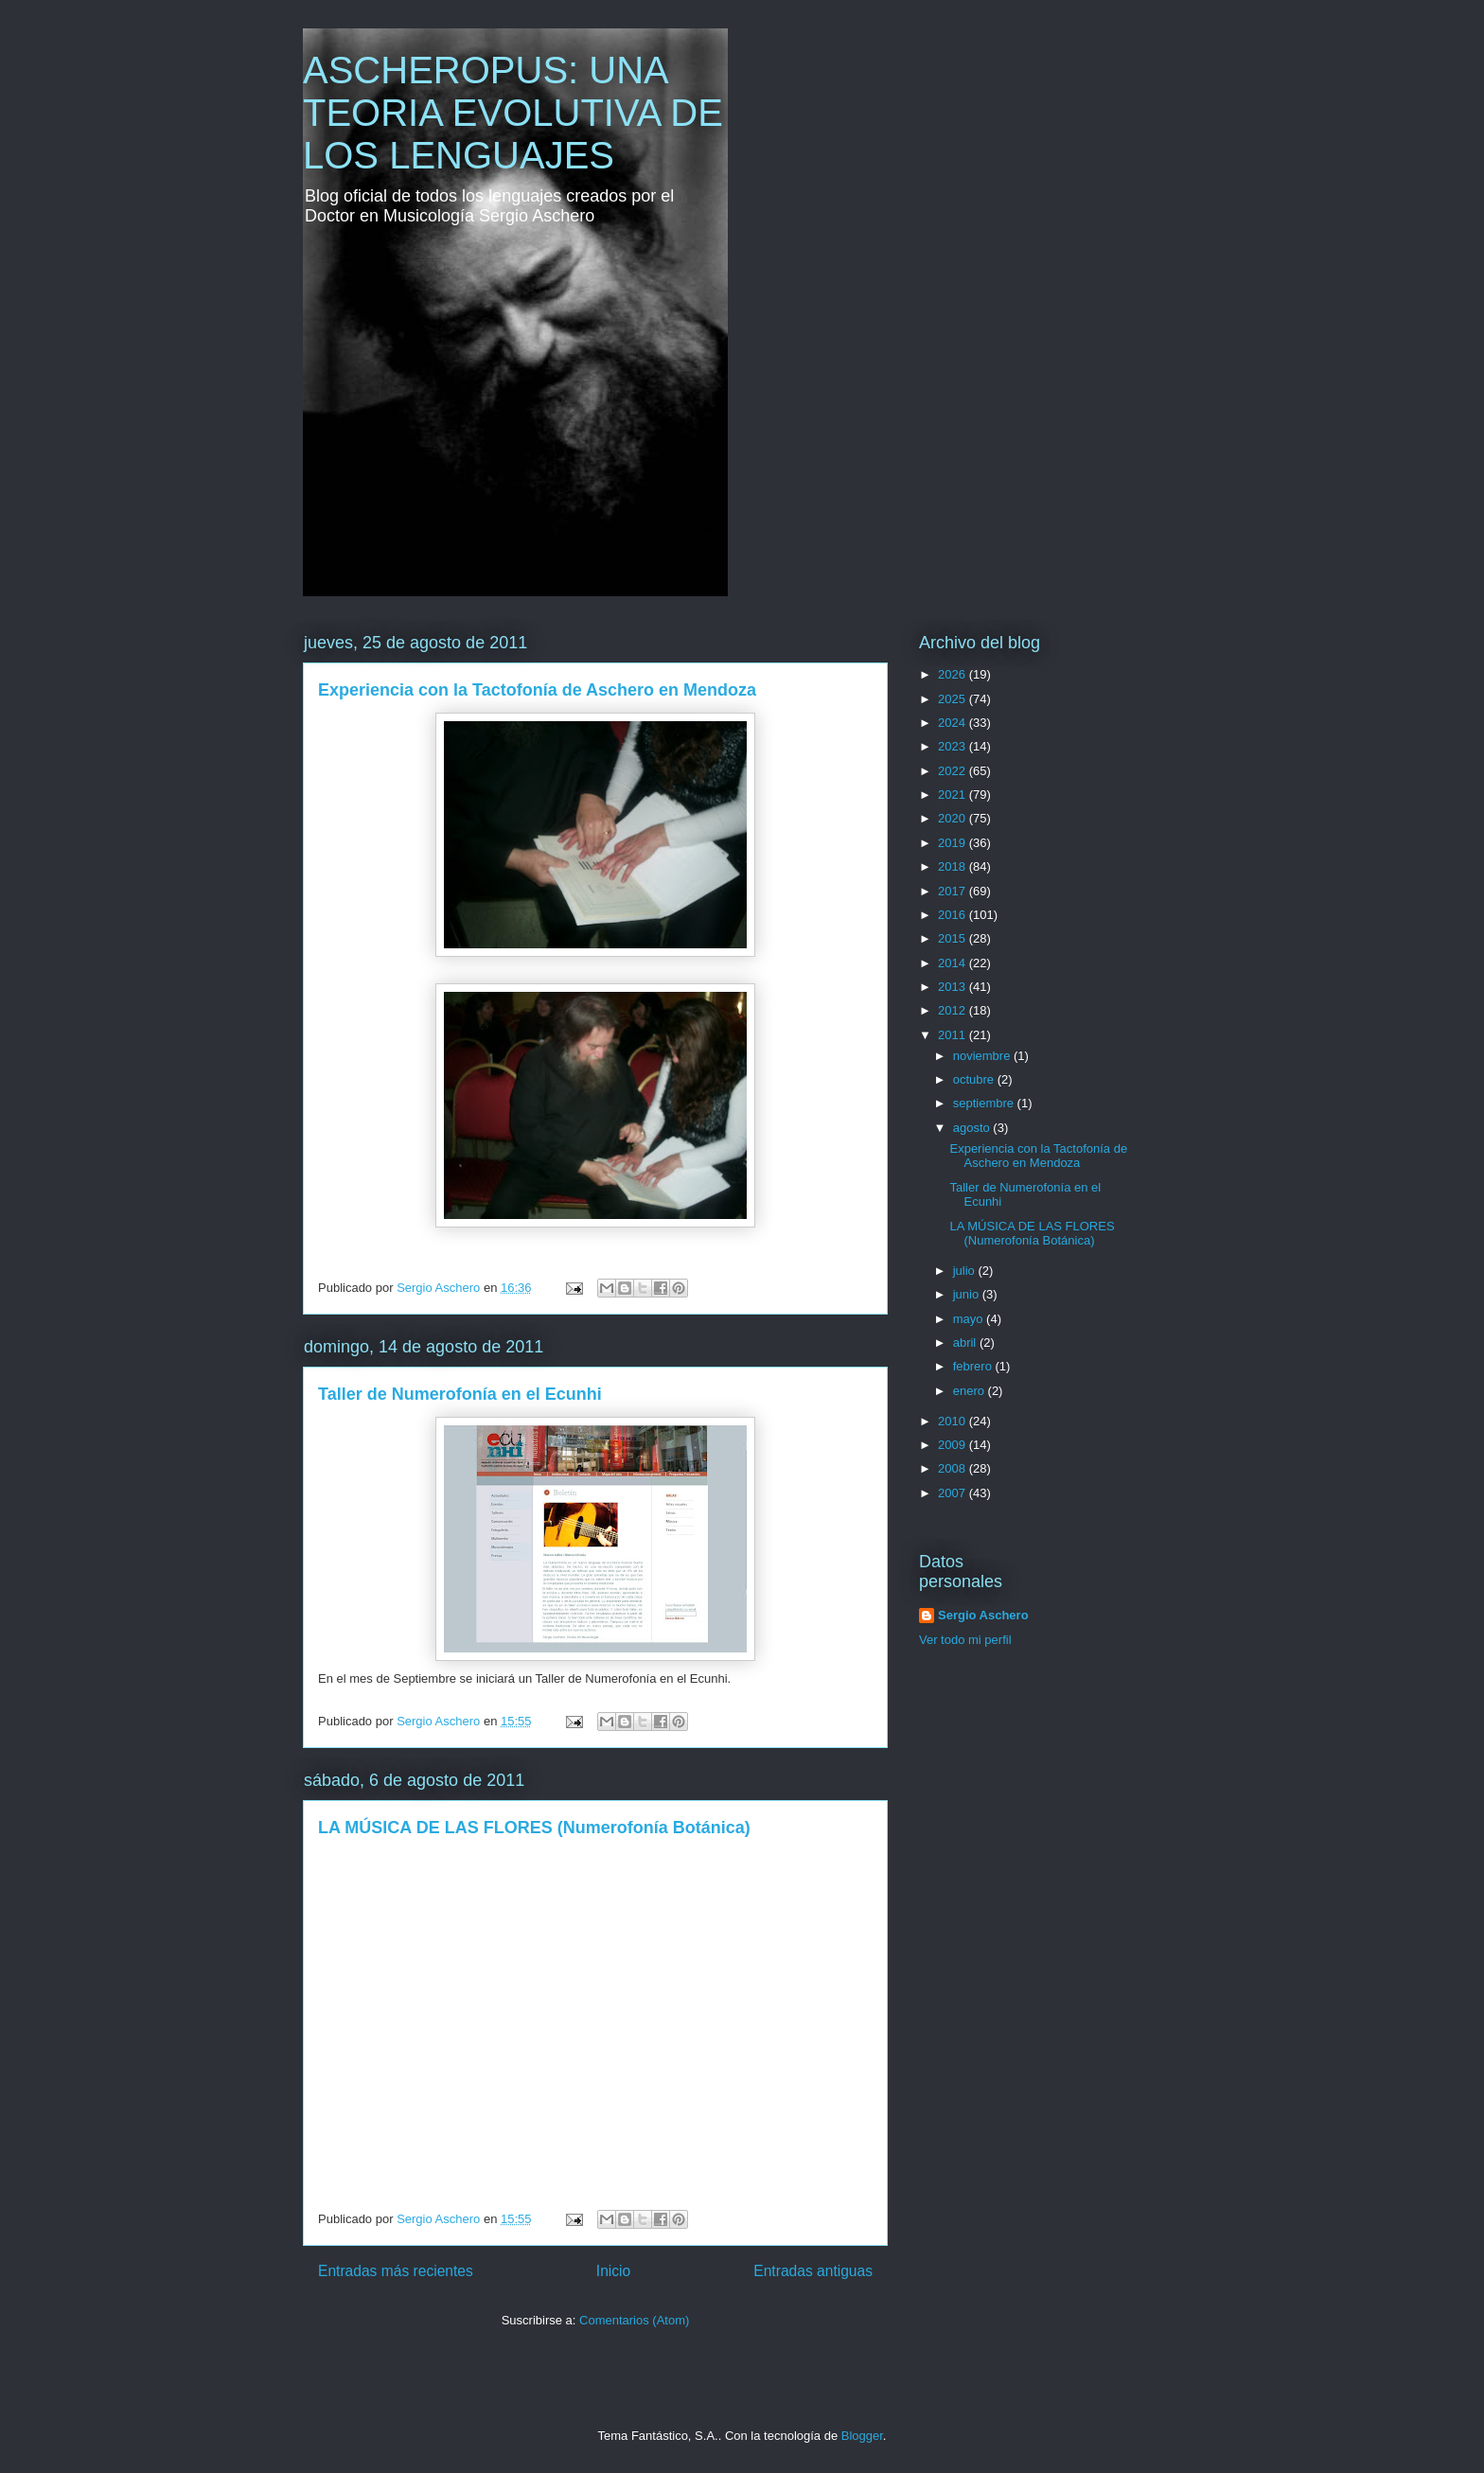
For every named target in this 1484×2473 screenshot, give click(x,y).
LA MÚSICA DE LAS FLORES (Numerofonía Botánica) (534, 1827)
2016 (953, 915)
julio (966, 1270)
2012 (953, 1010)
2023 (953, 746)
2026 (953, 674)
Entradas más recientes (395, 2271)
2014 (953, 963)
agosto (973, 1128)
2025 (953, 699)
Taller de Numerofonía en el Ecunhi (460, 1394)
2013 (953, 987)
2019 (953, 843)
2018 (953, 866)
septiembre (985, 1103)
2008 (953, 1468)
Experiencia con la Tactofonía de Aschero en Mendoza (537, 689)
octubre (975, 1079)
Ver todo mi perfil (965, 1640)
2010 (953, 1421)
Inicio (613, 2271)
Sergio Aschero (983, 1615)
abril (966, 1342)
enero (970, 1391)
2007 (953, 1493)
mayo (969, 1319)
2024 (953, 722)
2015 (953, 938)
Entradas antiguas (813, 2271)
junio (967, 1294)
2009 (953, 1445)
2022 (953, 771)
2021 (953, 794)
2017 (953, 891)
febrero (974, 1366)
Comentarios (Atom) (634, 2320)
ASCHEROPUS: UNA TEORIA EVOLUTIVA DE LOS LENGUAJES (513, 112)
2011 (953, 1035)
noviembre (983, 1056)
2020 (953, 818)
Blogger (862, 2436)
